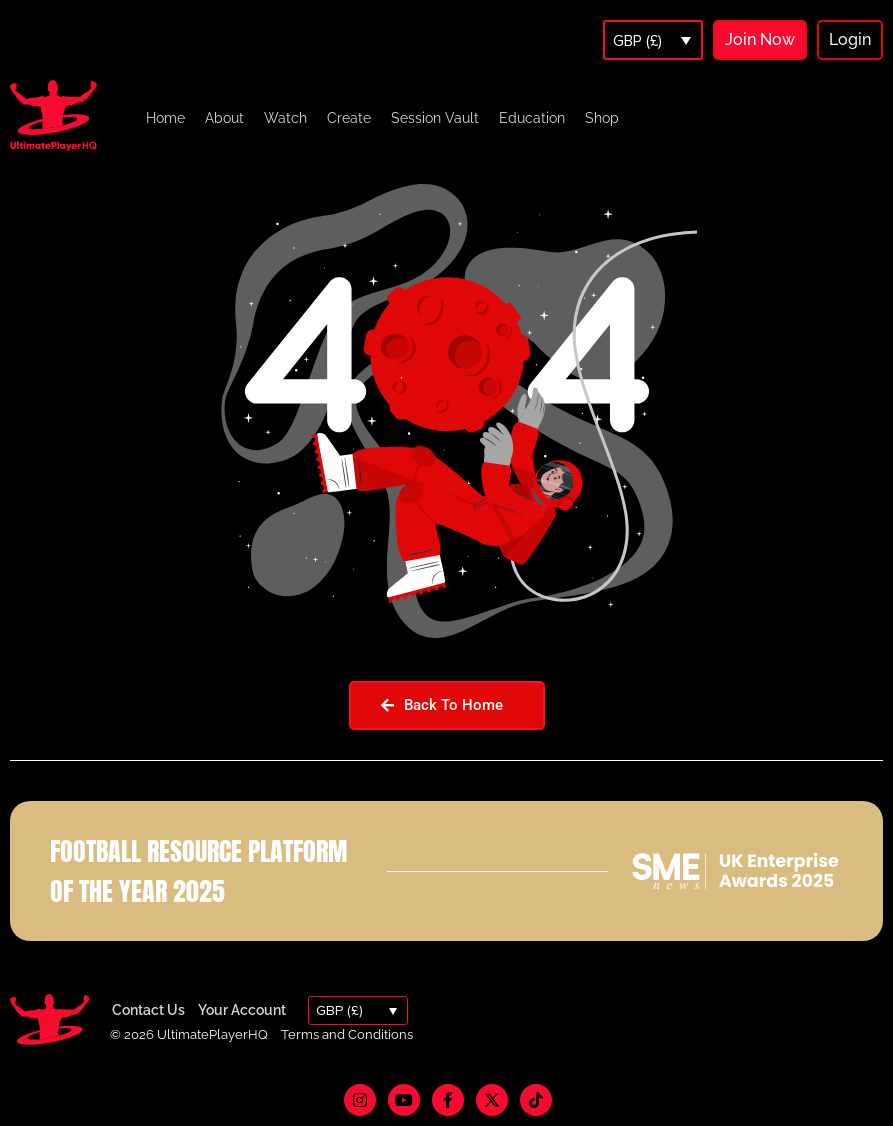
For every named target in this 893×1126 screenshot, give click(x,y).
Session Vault (435, 118)
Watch (285, 118)
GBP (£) (637, 41)
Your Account (242, 1010)
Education (532, 118)
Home (165, 118)
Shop (602, 118)
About (224, 118)
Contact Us (148, 1010)
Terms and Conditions (347, 1034)
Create (349, 118)
